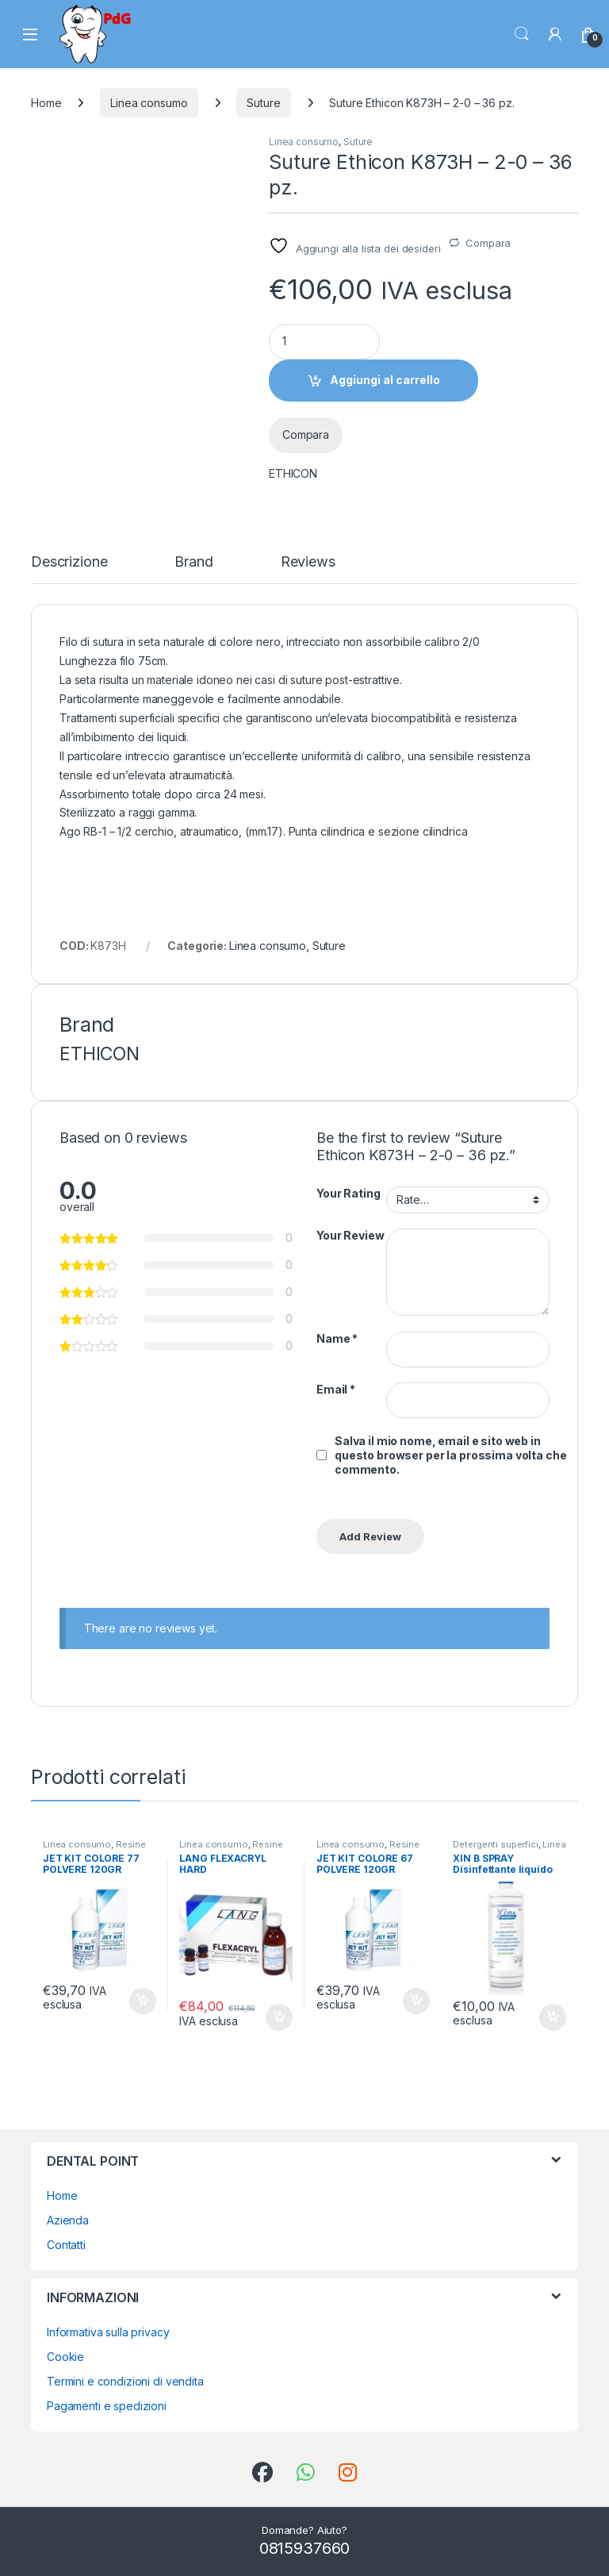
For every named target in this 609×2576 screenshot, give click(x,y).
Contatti (66, 2244)
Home (46, 103)
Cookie (65, 2356)
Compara (488, 242)
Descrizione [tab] (69, 562)
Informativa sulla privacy (108, 2332)
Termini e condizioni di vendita (125, 2381)
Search (521, 34)
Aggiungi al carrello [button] (142, 2001)
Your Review (350, 1235)
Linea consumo (148, 103)
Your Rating (348, 1193)
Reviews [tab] (308, 562)
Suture (263, 103)
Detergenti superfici (495, 1844)
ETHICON (293, 473)
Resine (131, 1844)
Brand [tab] (193, 562)
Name (337, 1338)
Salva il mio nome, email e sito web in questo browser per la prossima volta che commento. (450, 1455)
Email (335, 1389)
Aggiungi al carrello (385, 379)
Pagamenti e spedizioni (107, 2406)
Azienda (68, 2220)
